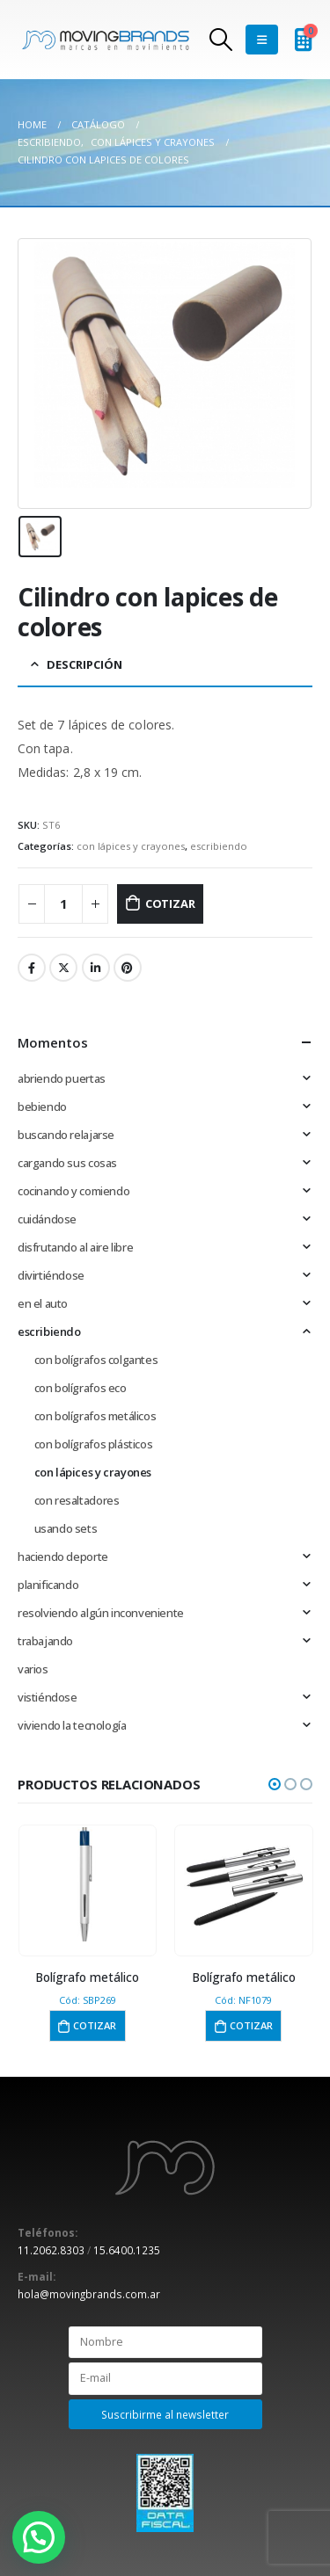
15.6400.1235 (126, 2250)
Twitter (63, 968)
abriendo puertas (62, 1078)
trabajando (45, 1641)
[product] (87, 1884)
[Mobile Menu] (262, 39)
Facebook (32, 968)
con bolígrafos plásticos (93, 1444)
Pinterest (128, 968)
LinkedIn (96, 968)
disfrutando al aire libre (75, 1247)
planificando (48, 1585)
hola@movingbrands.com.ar (89, 2294)
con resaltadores (77, 1500)
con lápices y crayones (131, 846)
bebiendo (42, 1106)
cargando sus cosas (67, 1163)
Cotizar (170, 903)
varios (33, 1669)
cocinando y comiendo (73, 1191)
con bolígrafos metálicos (95, 1416)
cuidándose (47, 1219)
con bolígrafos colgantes (96, 1360)
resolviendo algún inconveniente (101, 1613)
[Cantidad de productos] (63, 904)
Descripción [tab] (84, 664)
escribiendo (218, 846)
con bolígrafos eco (80, 1388)
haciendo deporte (63, 1556)
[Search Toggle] (220, 39)
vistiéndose (47, 1697)
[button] (274, 1784)
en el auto (43, 1303)
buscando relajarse (66, 1135)
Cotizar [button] (94, 2025)
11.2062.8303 (51, 2250)
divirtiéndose (51, 1275)
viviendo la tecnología (72, 1725)
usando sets (66, 1528)
